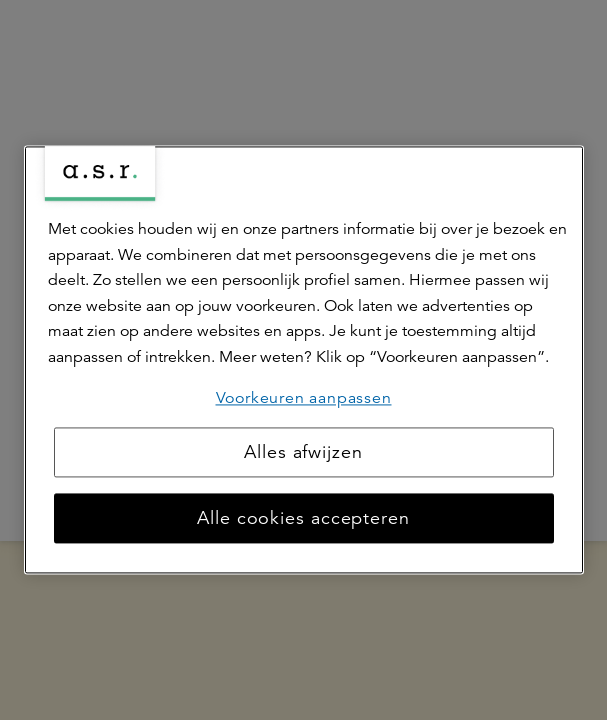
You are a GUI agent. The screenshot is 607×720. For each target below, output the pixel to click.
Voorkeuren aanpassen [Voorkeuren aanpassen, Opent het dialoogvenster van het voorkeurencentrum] (304, 398)
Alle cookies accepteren (303, 519)
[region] (304, 359)
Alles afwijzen (303, 453)
